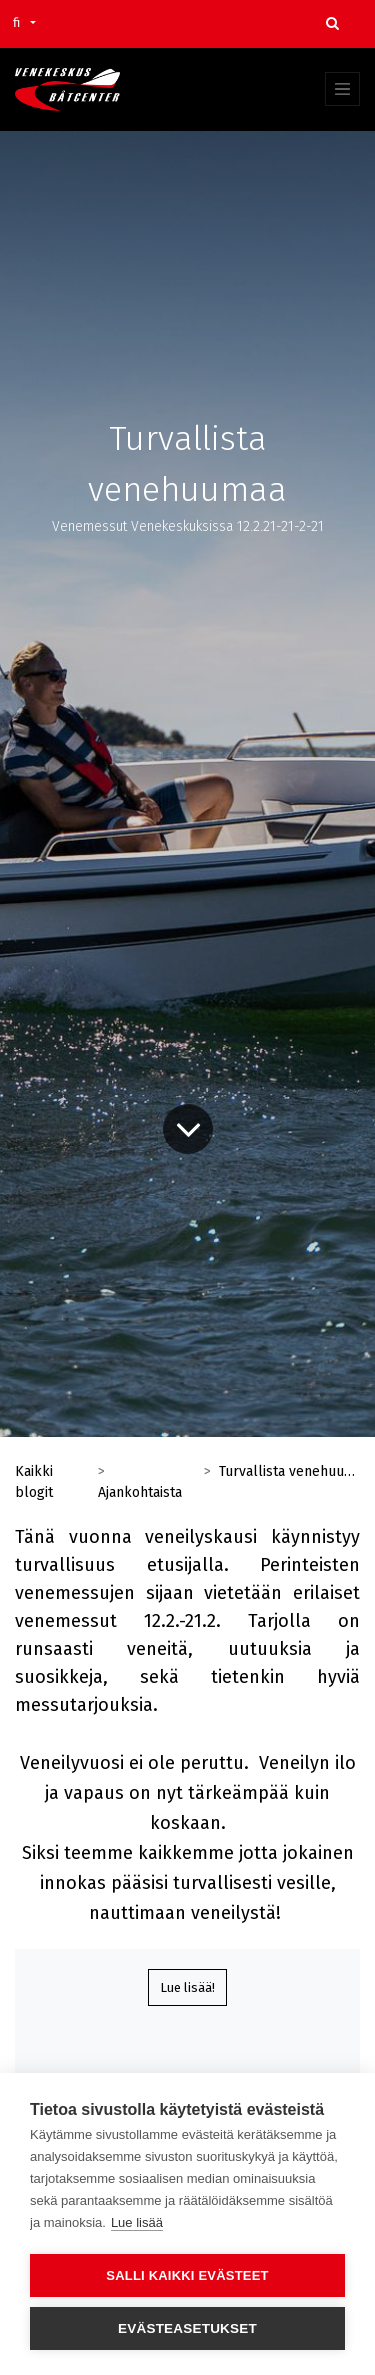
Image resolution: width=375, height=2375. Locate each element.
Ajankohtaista (140, 1492)
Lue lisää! (187, 1987)
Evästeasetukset (187, 2328)
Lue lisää (137, 2222)
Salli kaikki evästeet (187, 2275)
